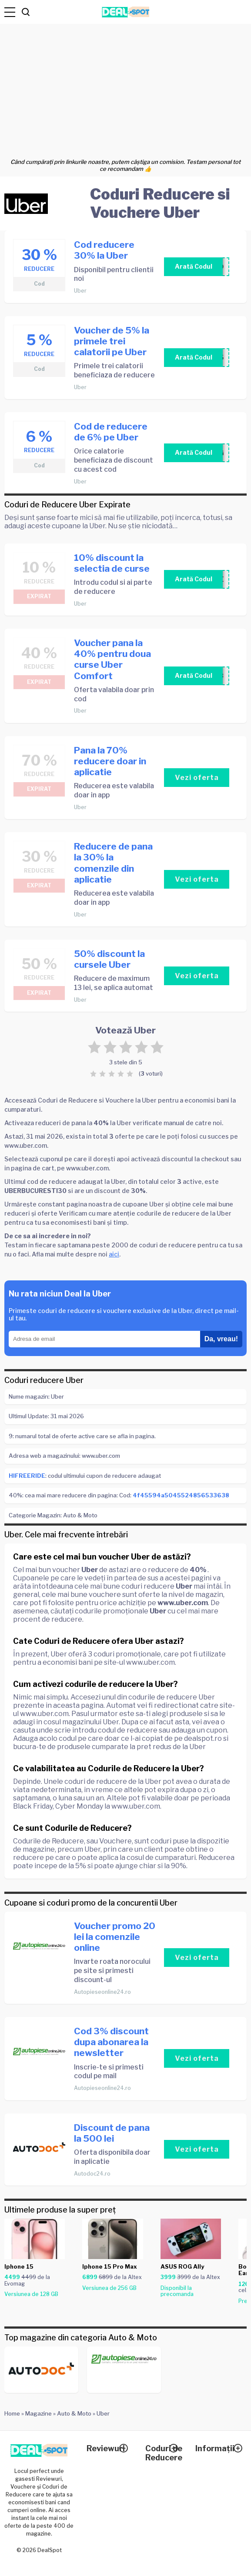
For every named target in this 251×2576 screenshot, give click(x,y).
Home (12, 2413)
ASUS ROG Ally (182, 2266)
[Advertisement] (125, 89)
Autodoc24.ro (92, 2173)
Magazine (38, 2413)
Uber (80, 290)
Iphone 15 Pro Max (109, 2266)
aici (114, 1254)
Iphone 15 (18, 2266)
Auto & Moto (74, 2413)
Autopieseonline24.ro (102, 1992)
